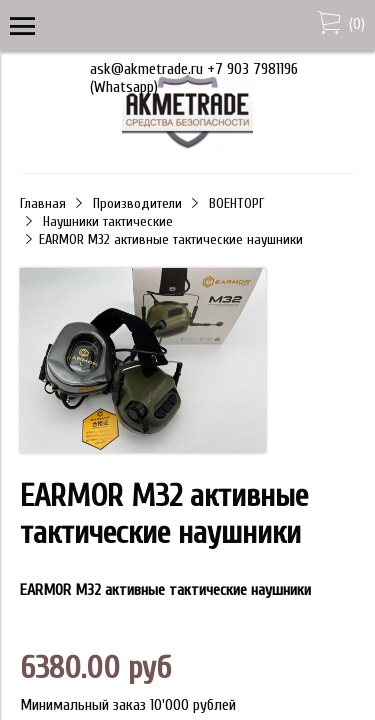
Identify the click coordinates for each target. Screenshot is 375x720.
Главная (43, 203)
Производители (137, 203)
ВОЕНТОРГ (237, 203)
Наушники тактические (108, 221)
